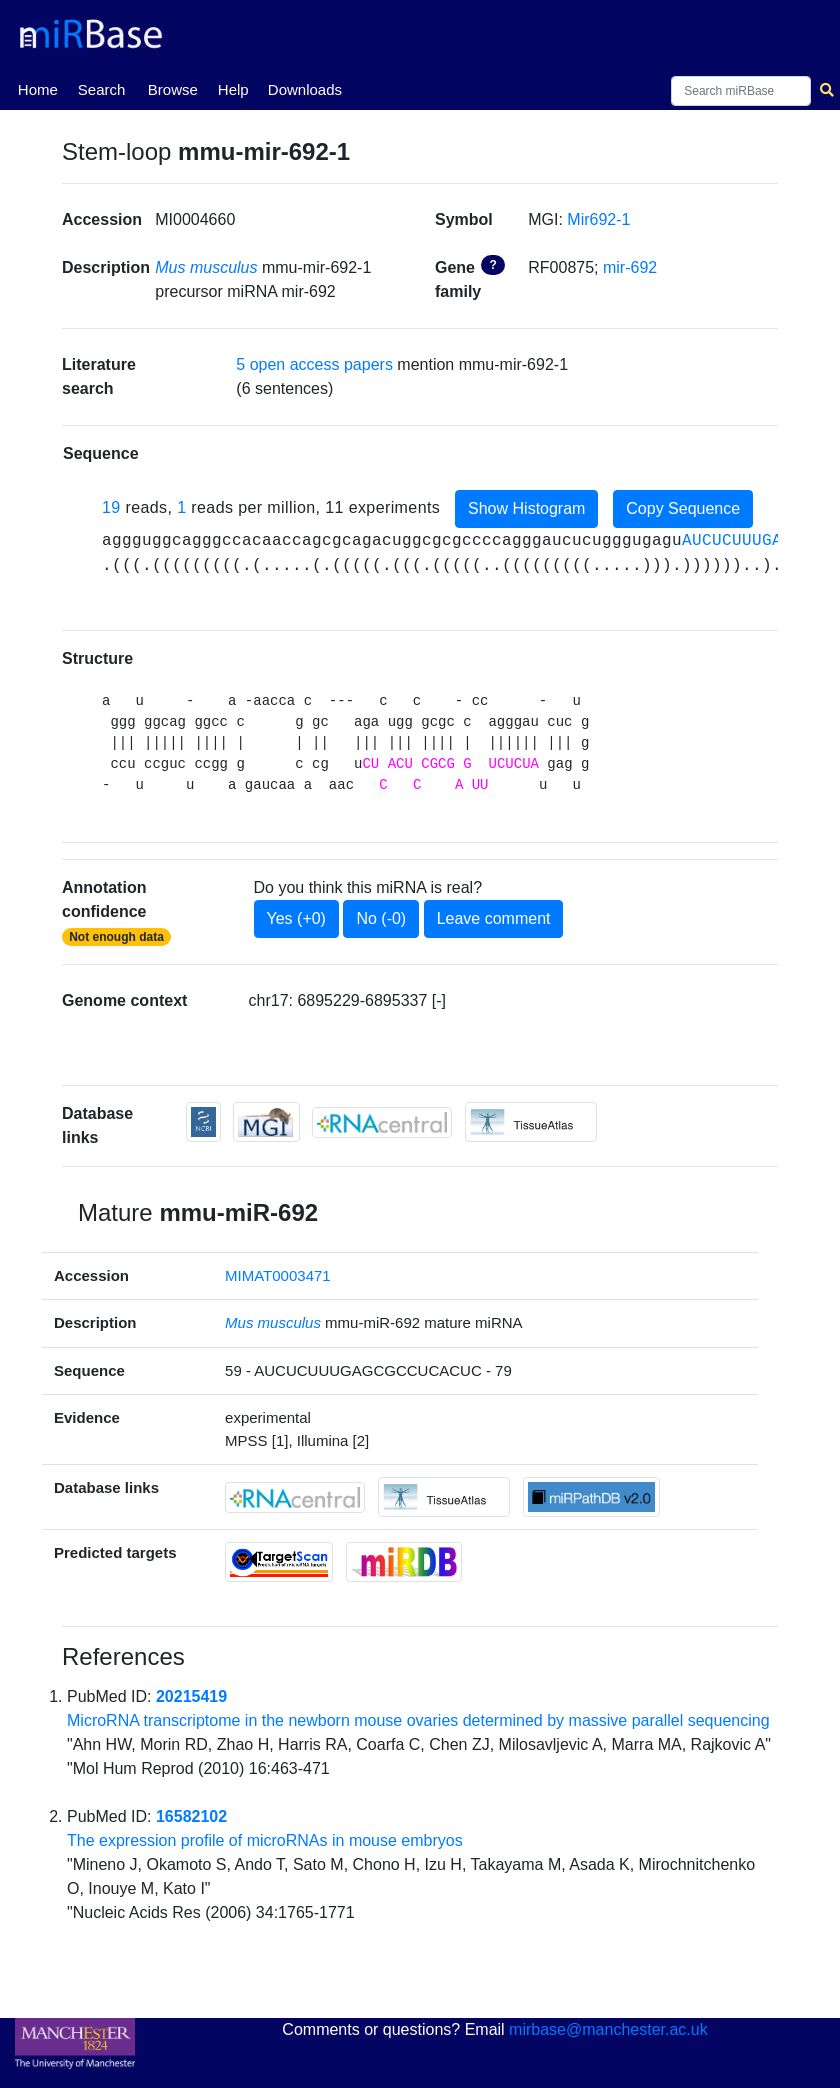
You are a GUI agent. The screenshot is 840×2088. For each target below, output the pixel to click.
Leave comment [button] (494, 918)
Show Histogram (526, 508)
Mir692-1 (598, 219)
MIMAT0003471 (278, 1275)
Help (233, 89)
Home (38, 88)
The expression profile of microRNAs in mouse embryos (265, 1840)
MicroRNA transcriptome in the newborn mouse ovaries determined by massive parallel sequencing (418, 1720)
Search (102, 89)
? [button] (492, 265)
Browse (173, 89)
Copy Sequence (683, 508)
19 (111, 507)
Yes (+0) (296, 918)
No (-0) (381, 918)
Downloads (305, 89)
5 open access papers (314, 364)
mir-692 (630, 267)
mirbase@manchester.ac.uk (608, 2029)
